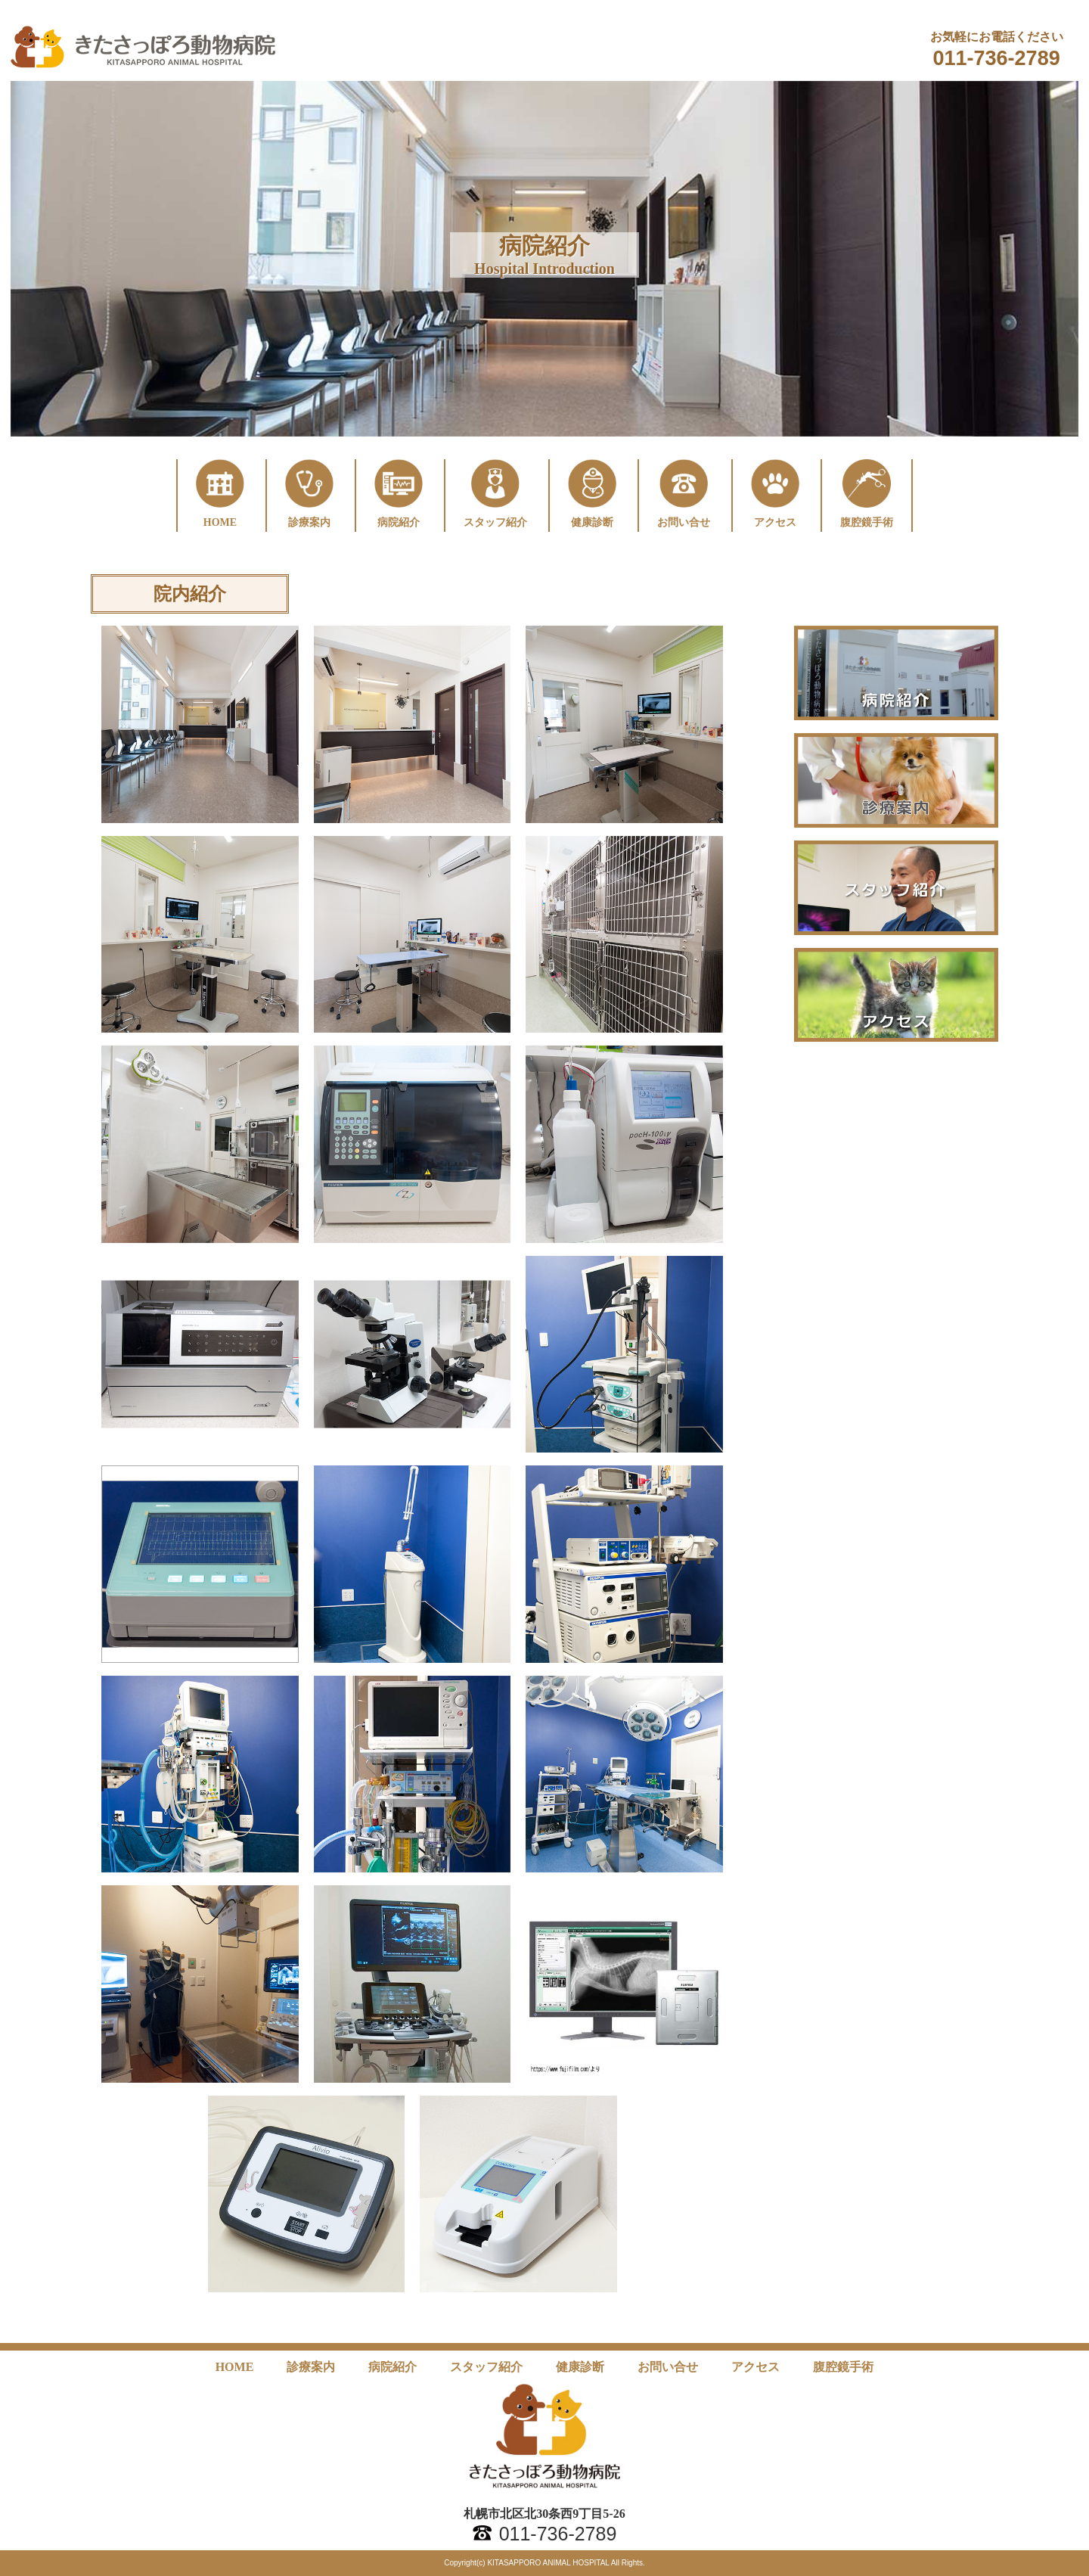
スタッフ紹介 (486, 2366)
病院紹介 (392, 2366)
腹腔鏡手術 (843, 2366)
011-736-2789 (996, 58)
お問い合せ (668, 2366)
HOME (235, 2366)
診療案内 (311, 2366)
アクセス (755, 2366)
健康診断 (580, 2366)
